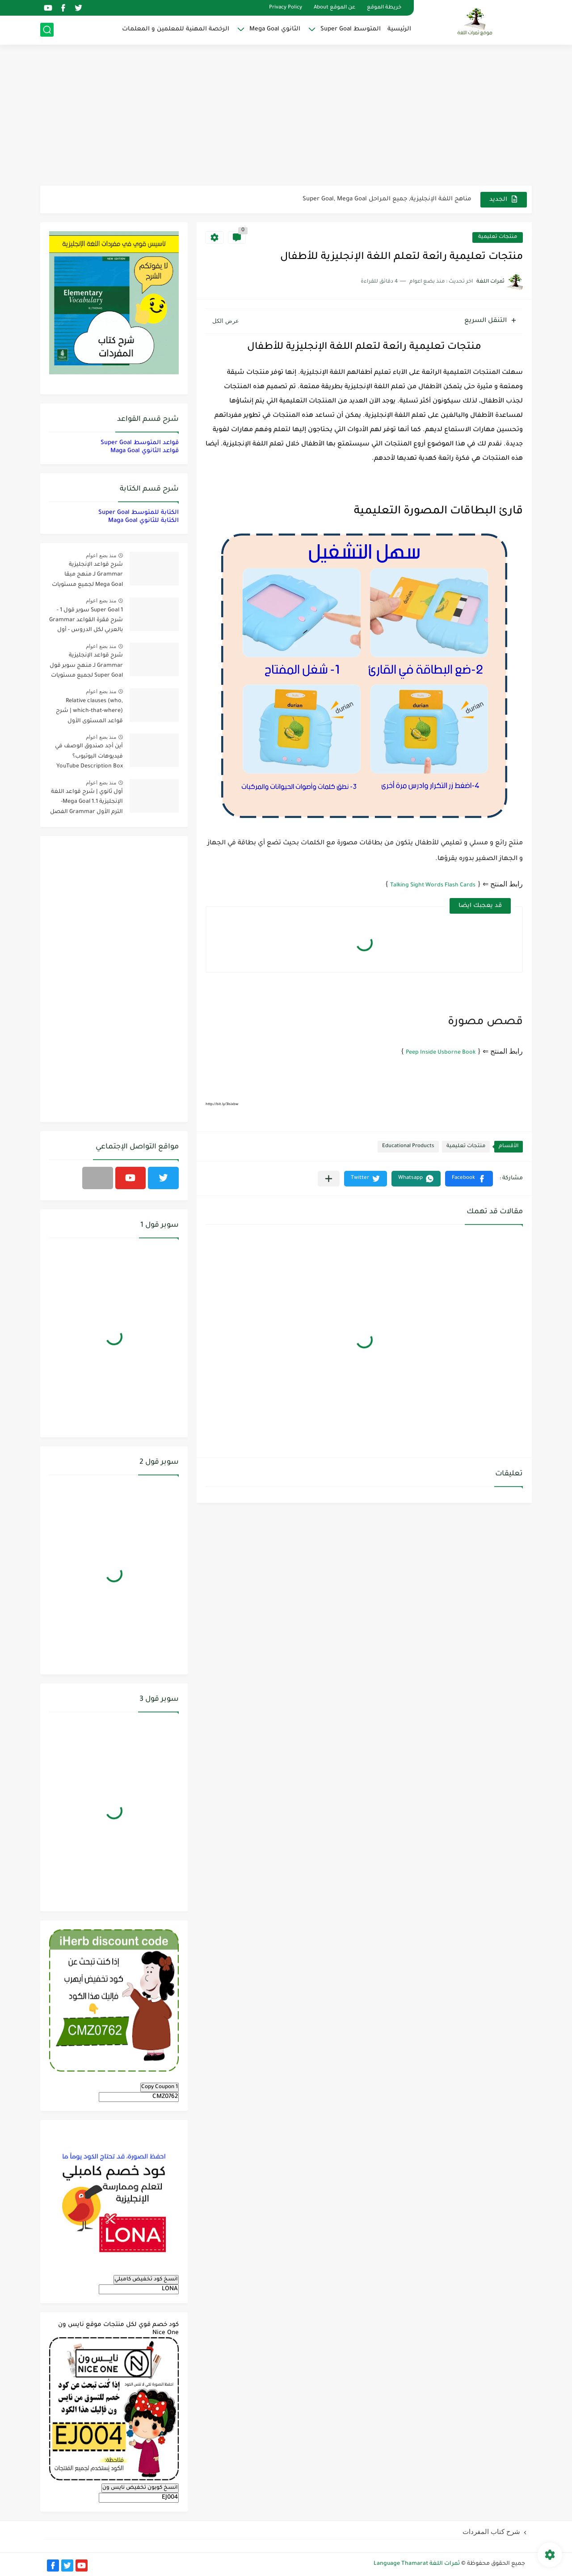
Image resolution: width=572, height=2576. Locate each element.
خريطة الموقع (384, 8)
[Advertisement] (286, 116)
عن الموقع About (334, 8)
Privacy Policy (285, 8)
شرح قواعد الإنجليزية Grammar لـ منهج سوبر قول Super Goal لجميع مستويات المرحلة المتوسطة (86, 667)
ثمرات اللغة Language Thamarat (417, 2564)
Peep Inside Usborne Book (440, 1053)
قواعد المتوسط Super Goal (140, 443)
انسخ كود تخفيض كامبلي (146, 2279)
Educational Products (408, 1146)
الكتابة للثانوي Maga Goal (143, 520)
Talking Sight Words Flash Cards (432, 885)
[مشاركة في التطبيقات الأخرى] (329, 1178)
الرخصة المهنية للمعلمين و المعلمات (175, 29)
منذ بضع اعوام (101, 555)
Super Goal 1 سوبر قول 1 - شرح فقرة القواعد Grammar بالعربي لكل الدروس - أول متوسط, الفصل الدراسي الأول (86, 621)
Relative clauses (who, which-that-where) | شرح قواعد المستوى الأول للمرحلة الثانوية (89, 712)
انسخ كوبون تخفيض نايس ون (140, 2488)
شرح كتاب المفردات (491, 2531)
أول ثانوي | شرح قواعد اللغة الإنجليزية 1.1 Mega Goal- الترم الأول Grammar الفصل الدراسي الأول (86, 803)
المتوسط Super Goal (350, 29)
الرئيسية (399, 29)
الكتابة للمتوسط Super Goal (138, 512)
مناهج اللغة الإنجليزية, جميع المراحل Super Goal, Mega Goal (387, 199)
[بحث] (47, 30)
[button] (469, 1178)
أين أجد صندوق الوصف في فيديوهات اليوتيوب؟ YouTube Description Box (89, 756)
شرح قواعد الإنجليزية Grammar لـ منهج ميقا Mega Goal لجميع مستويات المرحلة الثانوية (87, 576)
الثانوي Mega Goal (274, 29)
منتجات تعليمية (497, 237)
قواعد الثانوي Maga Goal (144, 451)
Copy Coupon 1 (159, 2087)
